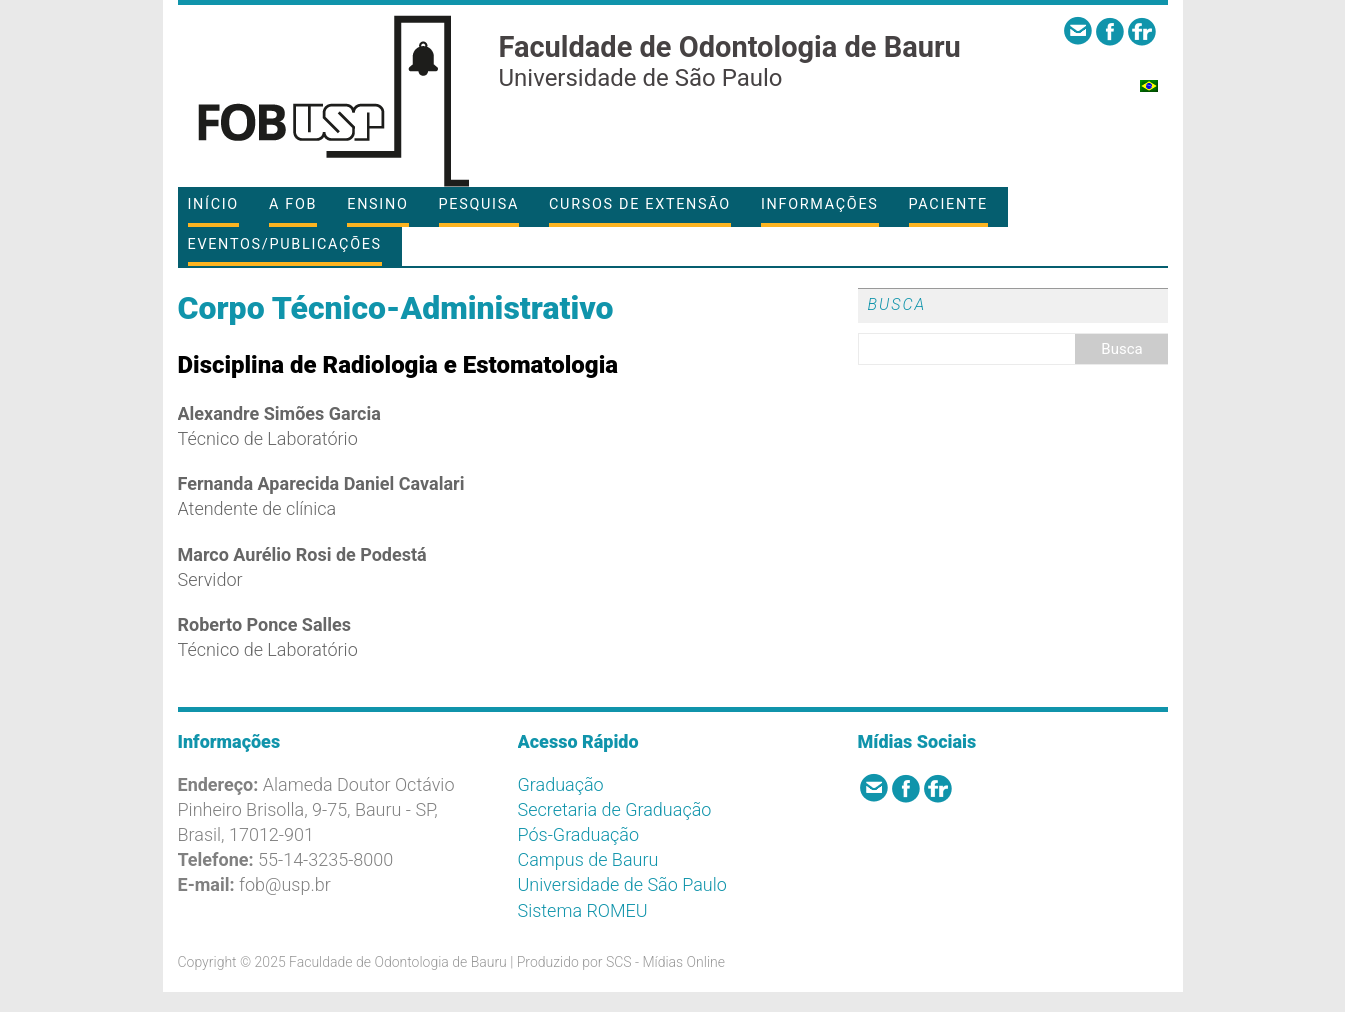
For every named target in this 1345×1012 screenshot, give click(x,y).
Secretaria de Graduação (615, 809)
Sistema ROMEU (583, 910)
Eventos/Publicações (285, 244)
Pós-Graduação (579, 834)
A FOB (293, 204)
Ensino (377, 204)
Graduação (561, 784)
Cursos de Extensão (640, 204)
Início (213, 204)
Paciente (948, 204)
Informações (820, 204)
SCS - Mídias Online (665, 962)
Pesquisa (479, 204)
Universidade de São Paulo (622, 884)
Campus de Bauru (588, 859)
